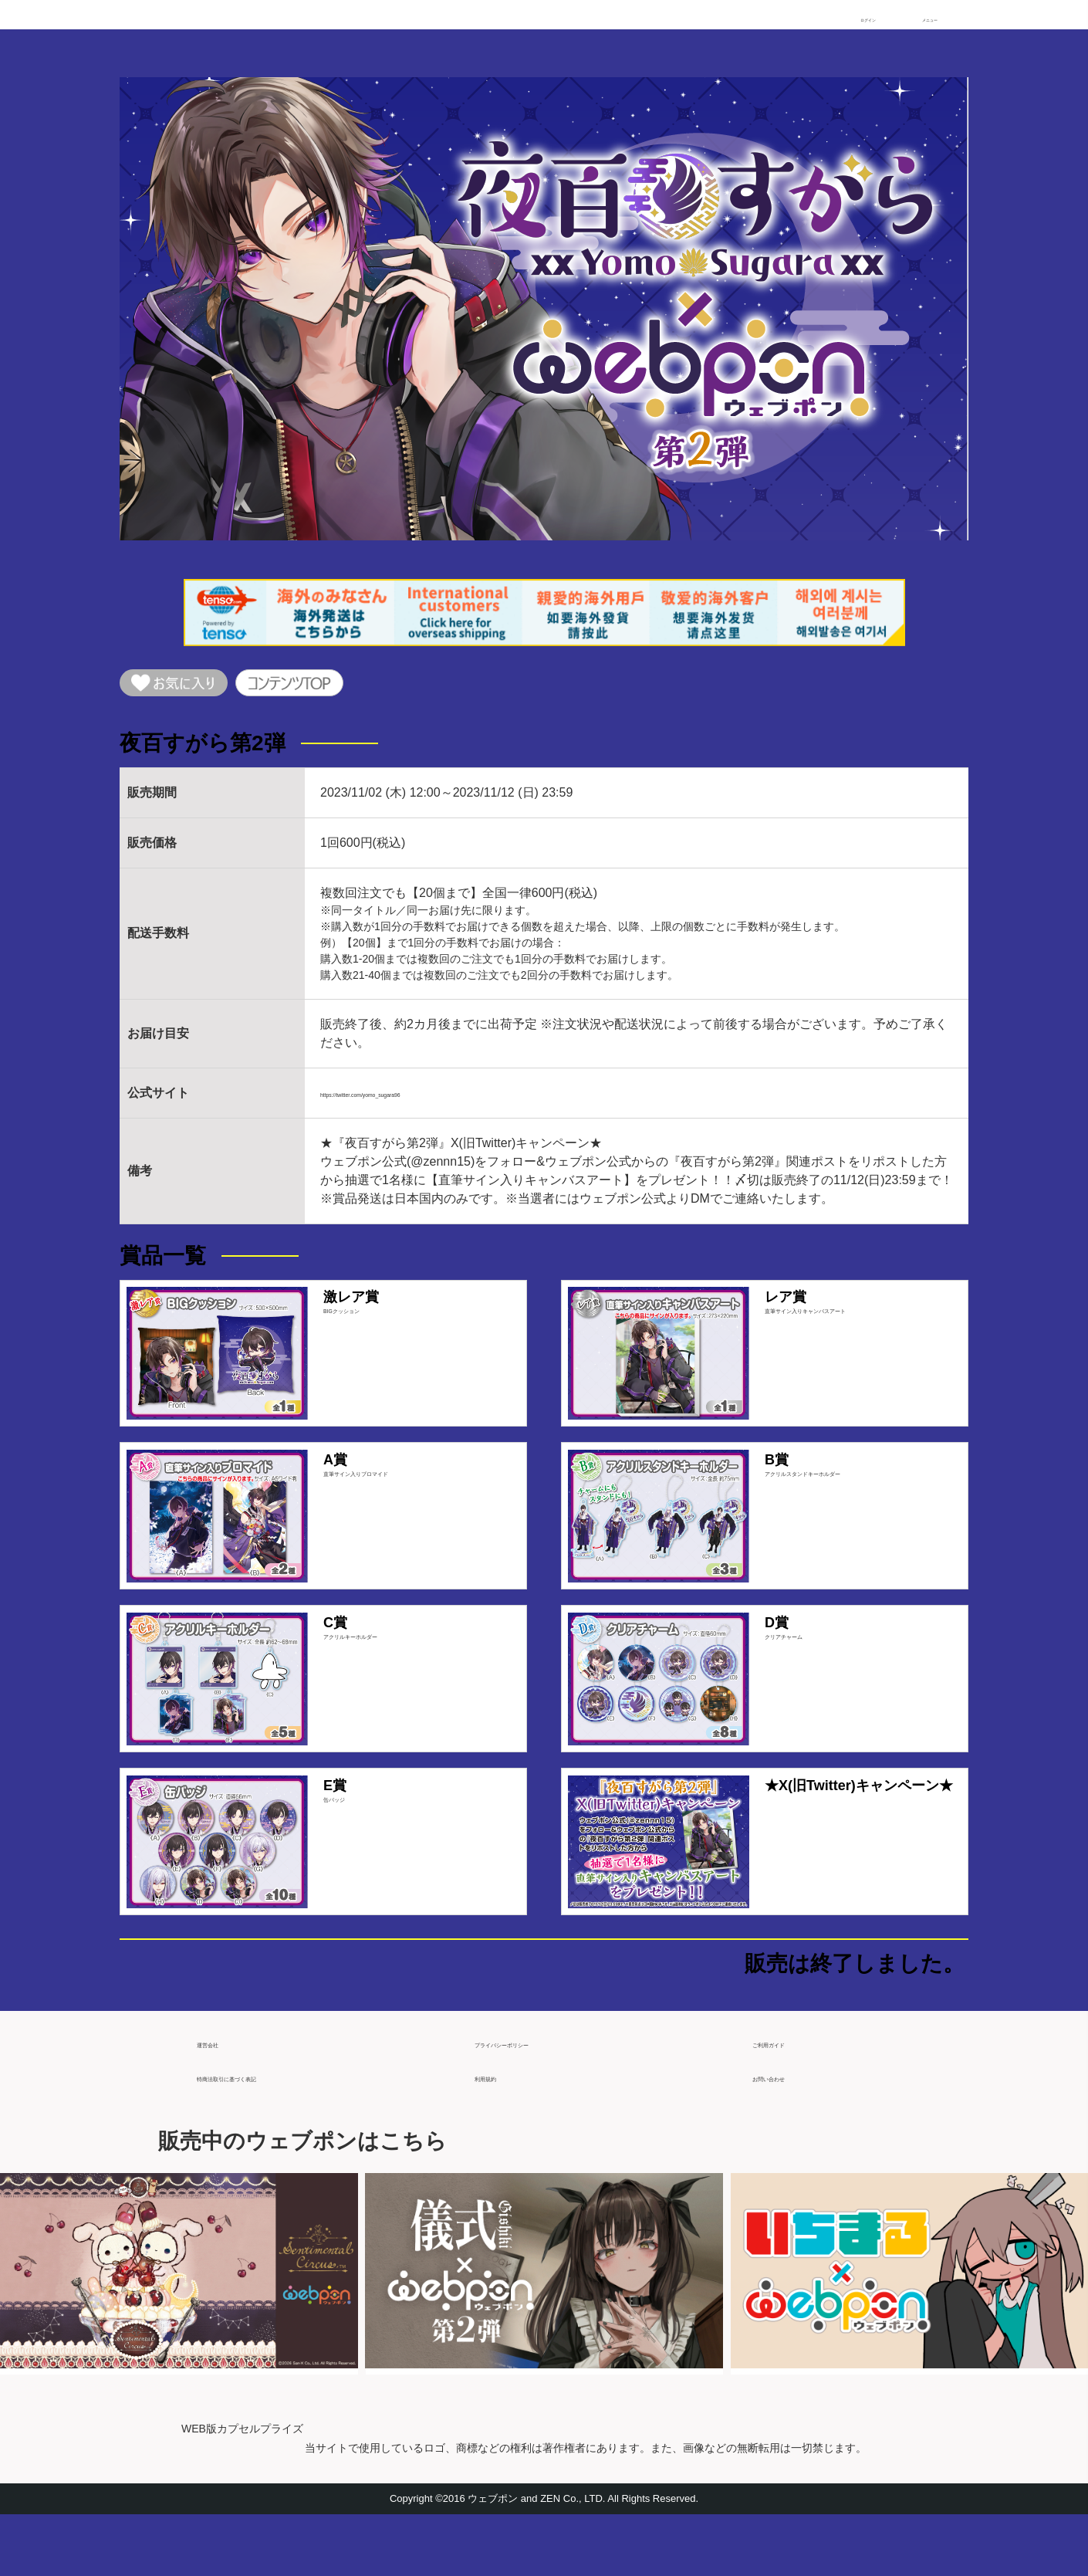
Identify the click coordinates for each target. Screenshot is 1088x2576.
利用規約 (499, 2132)
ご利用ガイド (789, 2098)
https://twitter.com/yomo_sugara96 (414, 1102)
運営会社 (221, 2098)
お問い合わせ (789, 2132)
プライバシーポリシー (536, 2098)
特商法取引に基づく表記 (265, 2132)
